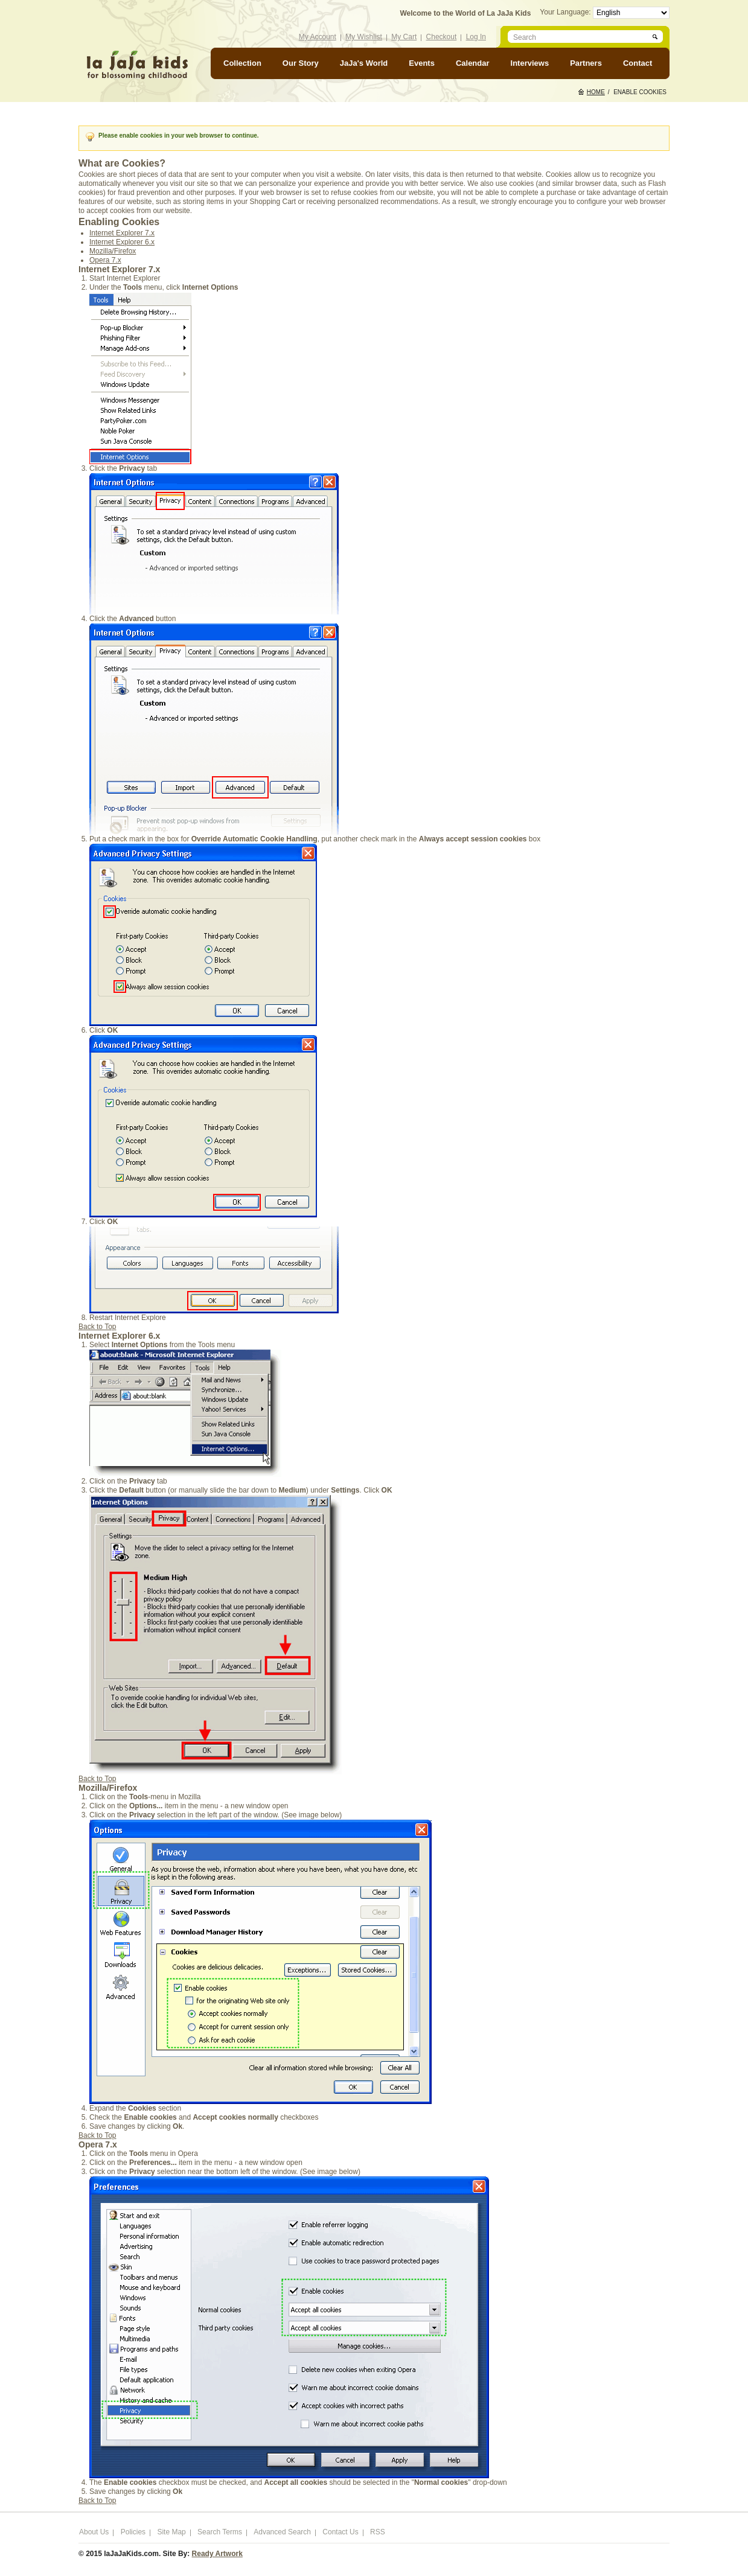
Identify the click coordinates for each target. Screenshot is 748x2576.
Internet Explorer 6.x (122, 242)
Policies (133, 2532)
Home (596, 92)
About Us (94, 2532)
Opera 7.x (105, 260)
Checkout (441, 37)
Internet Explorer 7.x (122, 233)
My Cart (404, 37)
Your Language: (566, 12)
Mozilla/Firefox (112, 251)
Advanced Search (282, 2532)
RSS (377, 2532)
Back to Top (97, 1326)
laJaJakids (137, 65)
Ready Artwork (217, 2553)
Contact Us (340, 2532)
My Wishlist (363, 37)
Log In (476, 37)
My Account (317, 37)
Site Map (171, 2532)
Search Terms (219, 2532)
